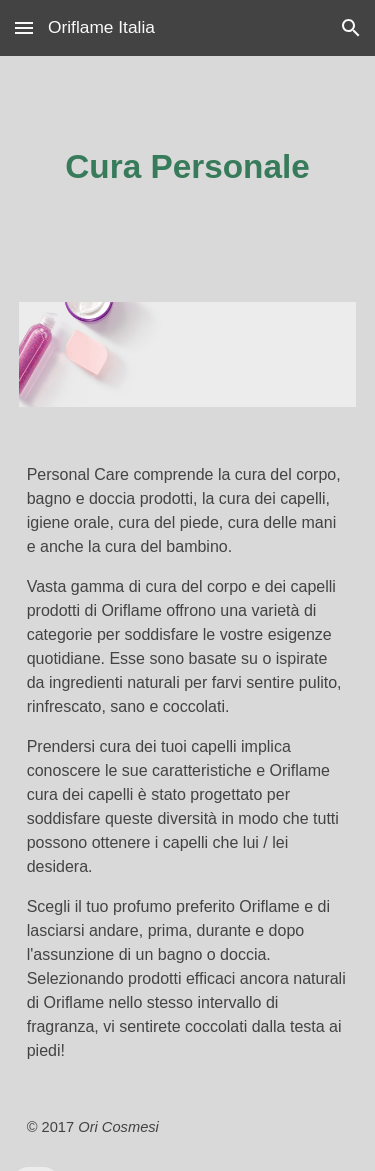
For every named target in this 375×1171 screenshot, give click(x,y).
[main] (188, 167)
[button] (24, 27)
